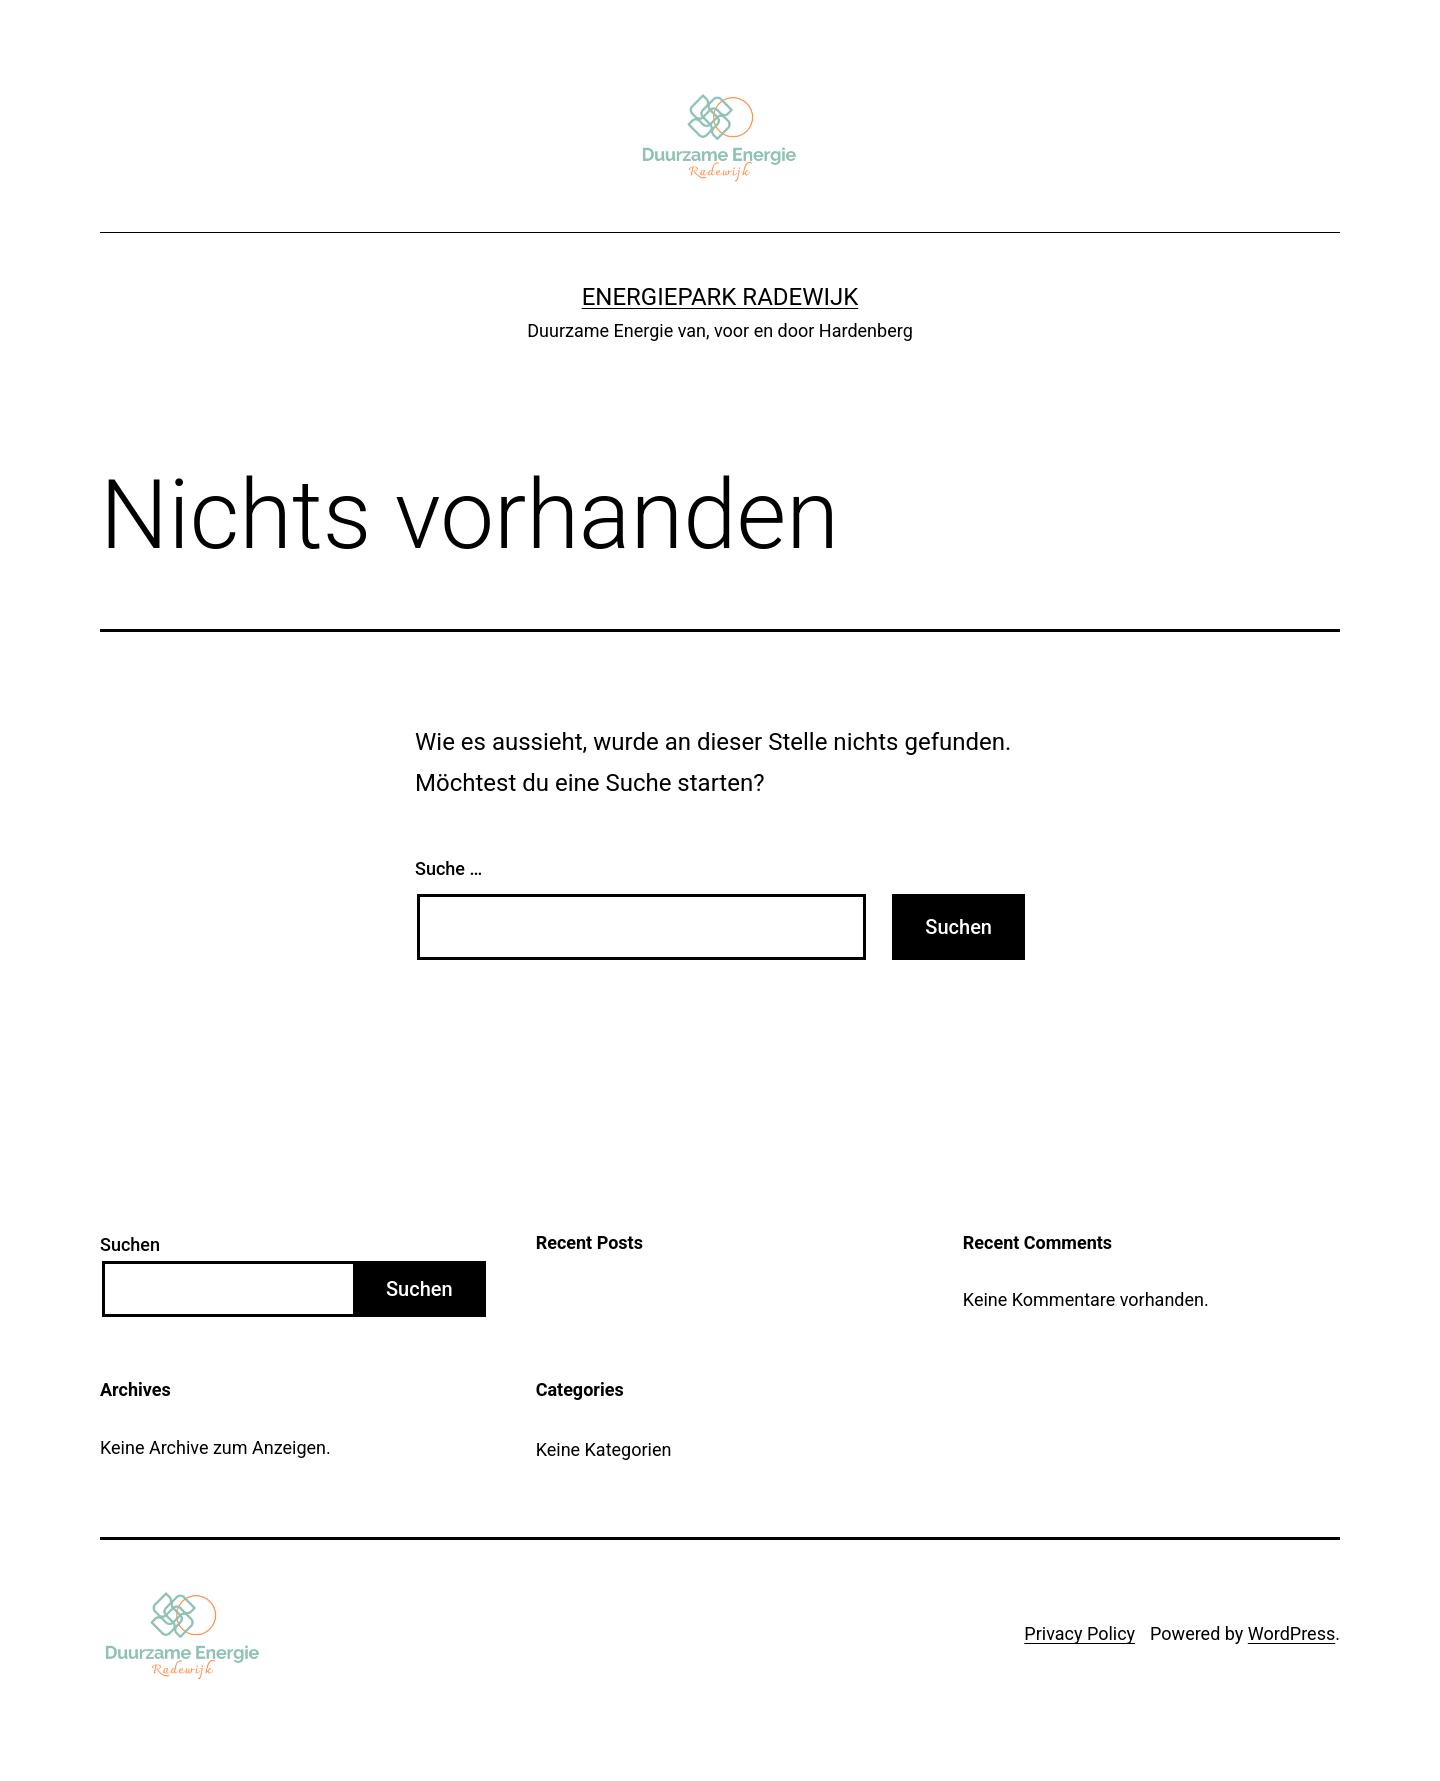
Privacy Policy (1079, 1633)
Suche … (448, 868)
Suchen (130, 1244)
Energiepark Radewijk (720, 297)
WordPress (1291, 1633)
